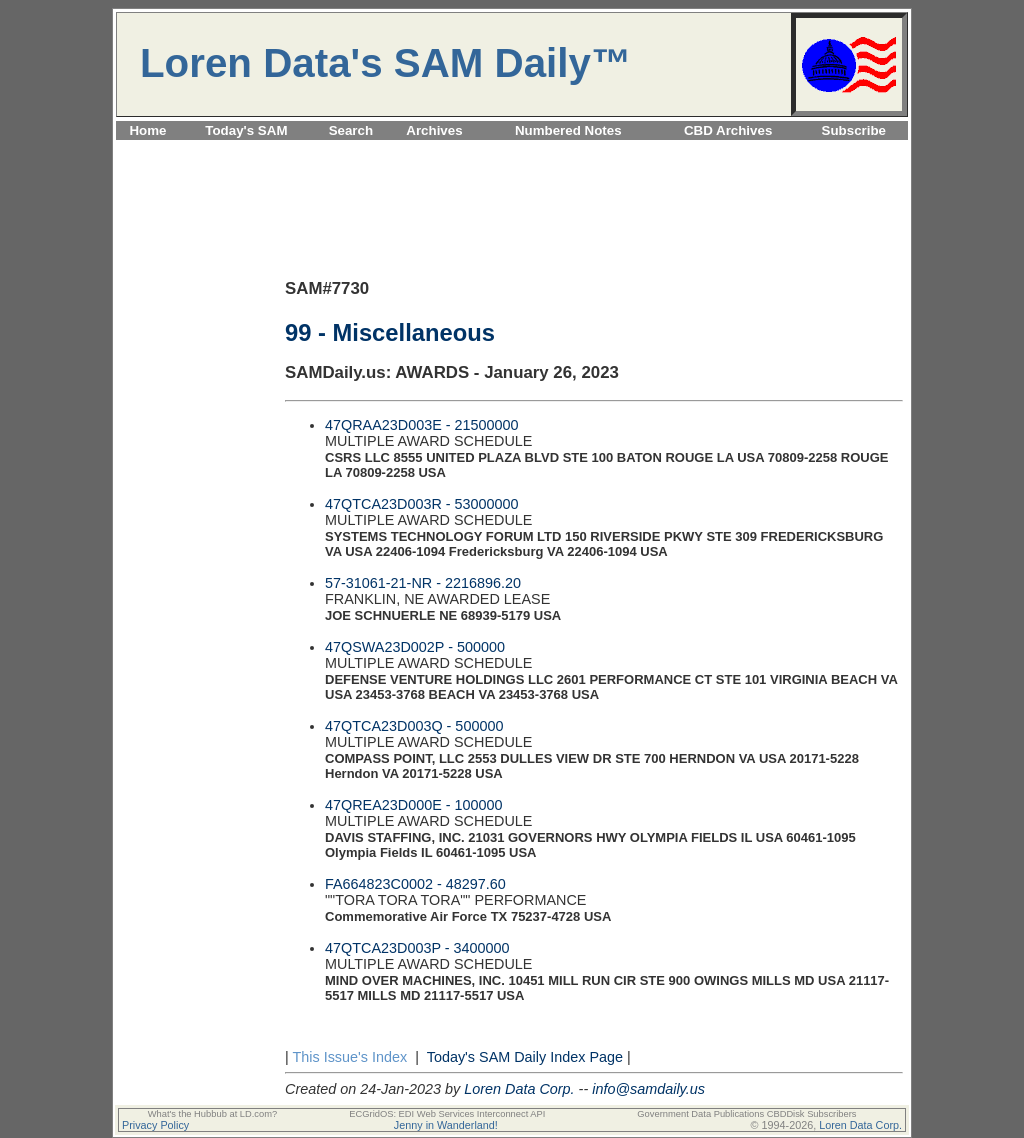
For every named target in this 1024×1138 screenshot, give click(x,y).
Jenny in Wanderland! (446, 1125)
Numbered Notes (568, 130)
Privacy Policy (155, 1125)
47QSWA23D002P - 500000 (415, 647)
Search (351, 130)
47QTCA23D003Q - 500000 (414, 726)
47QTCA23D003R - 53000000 (422, 504)
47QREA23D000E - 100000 (414, 805)
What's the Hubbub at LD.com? (213, 1114)
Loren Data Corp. (519, 1089)
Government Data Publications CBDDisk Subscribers (746, 1114)
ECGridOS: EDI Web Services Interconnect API (447, 1114)
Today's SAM (246, 130)
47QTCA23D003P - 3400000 (417, 948)
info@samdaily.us (648, 1089)
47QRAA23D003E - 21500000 (422, 425)
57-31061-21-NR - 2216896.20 (423, 583)
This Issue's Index (349, 1057)
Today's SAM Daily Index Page (525, 1057)
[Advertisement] (512, 151)
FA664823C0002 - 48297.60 (415, 884)
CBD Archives (728, 130)
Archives (434, 130)
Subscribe (854, 130)
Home (147, 130)
